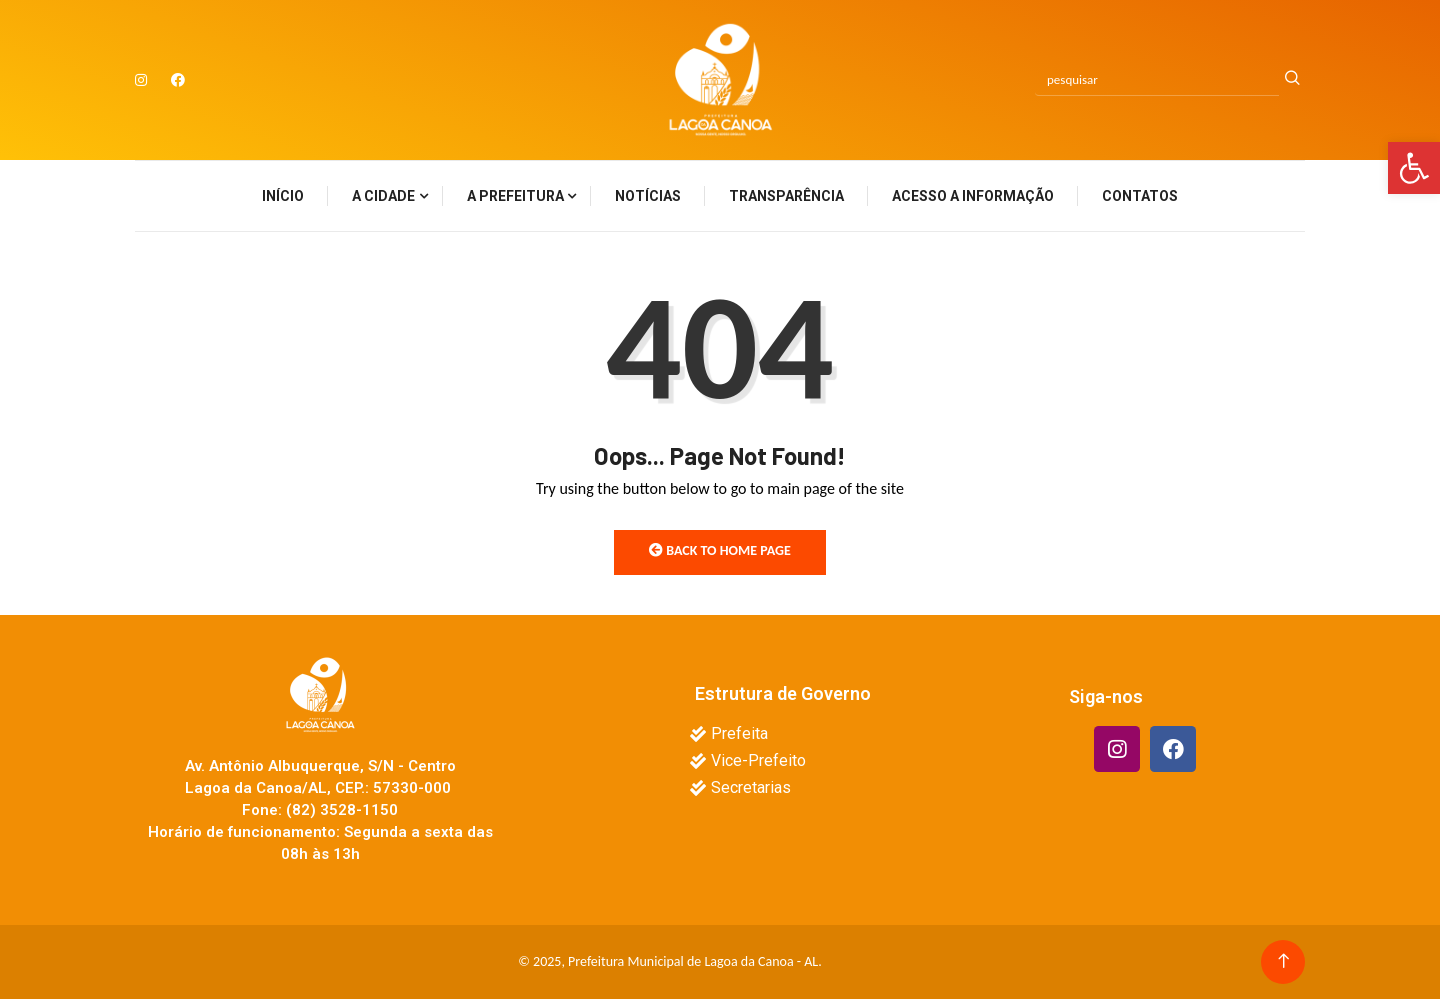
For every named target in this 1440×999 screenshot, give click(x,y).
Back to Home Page (720, 550)
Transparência (786, 196)
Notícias (648, 196)
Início (283, 196)
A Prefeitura (515, 196)
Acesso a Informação (973, 196)
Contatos (1140, 196)
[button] (1414, 168)
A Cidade (383, 196)
